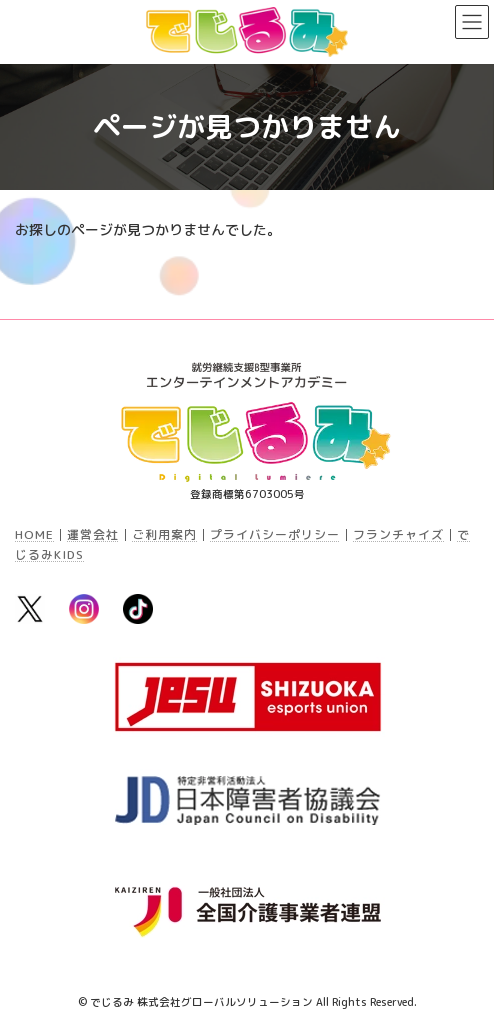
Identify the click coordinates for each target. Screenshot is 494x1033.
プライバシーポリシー (275, 534)
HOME (34, 534)
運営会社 (93, 534)
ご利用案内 (164, 534)
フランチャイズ (398, 534)
